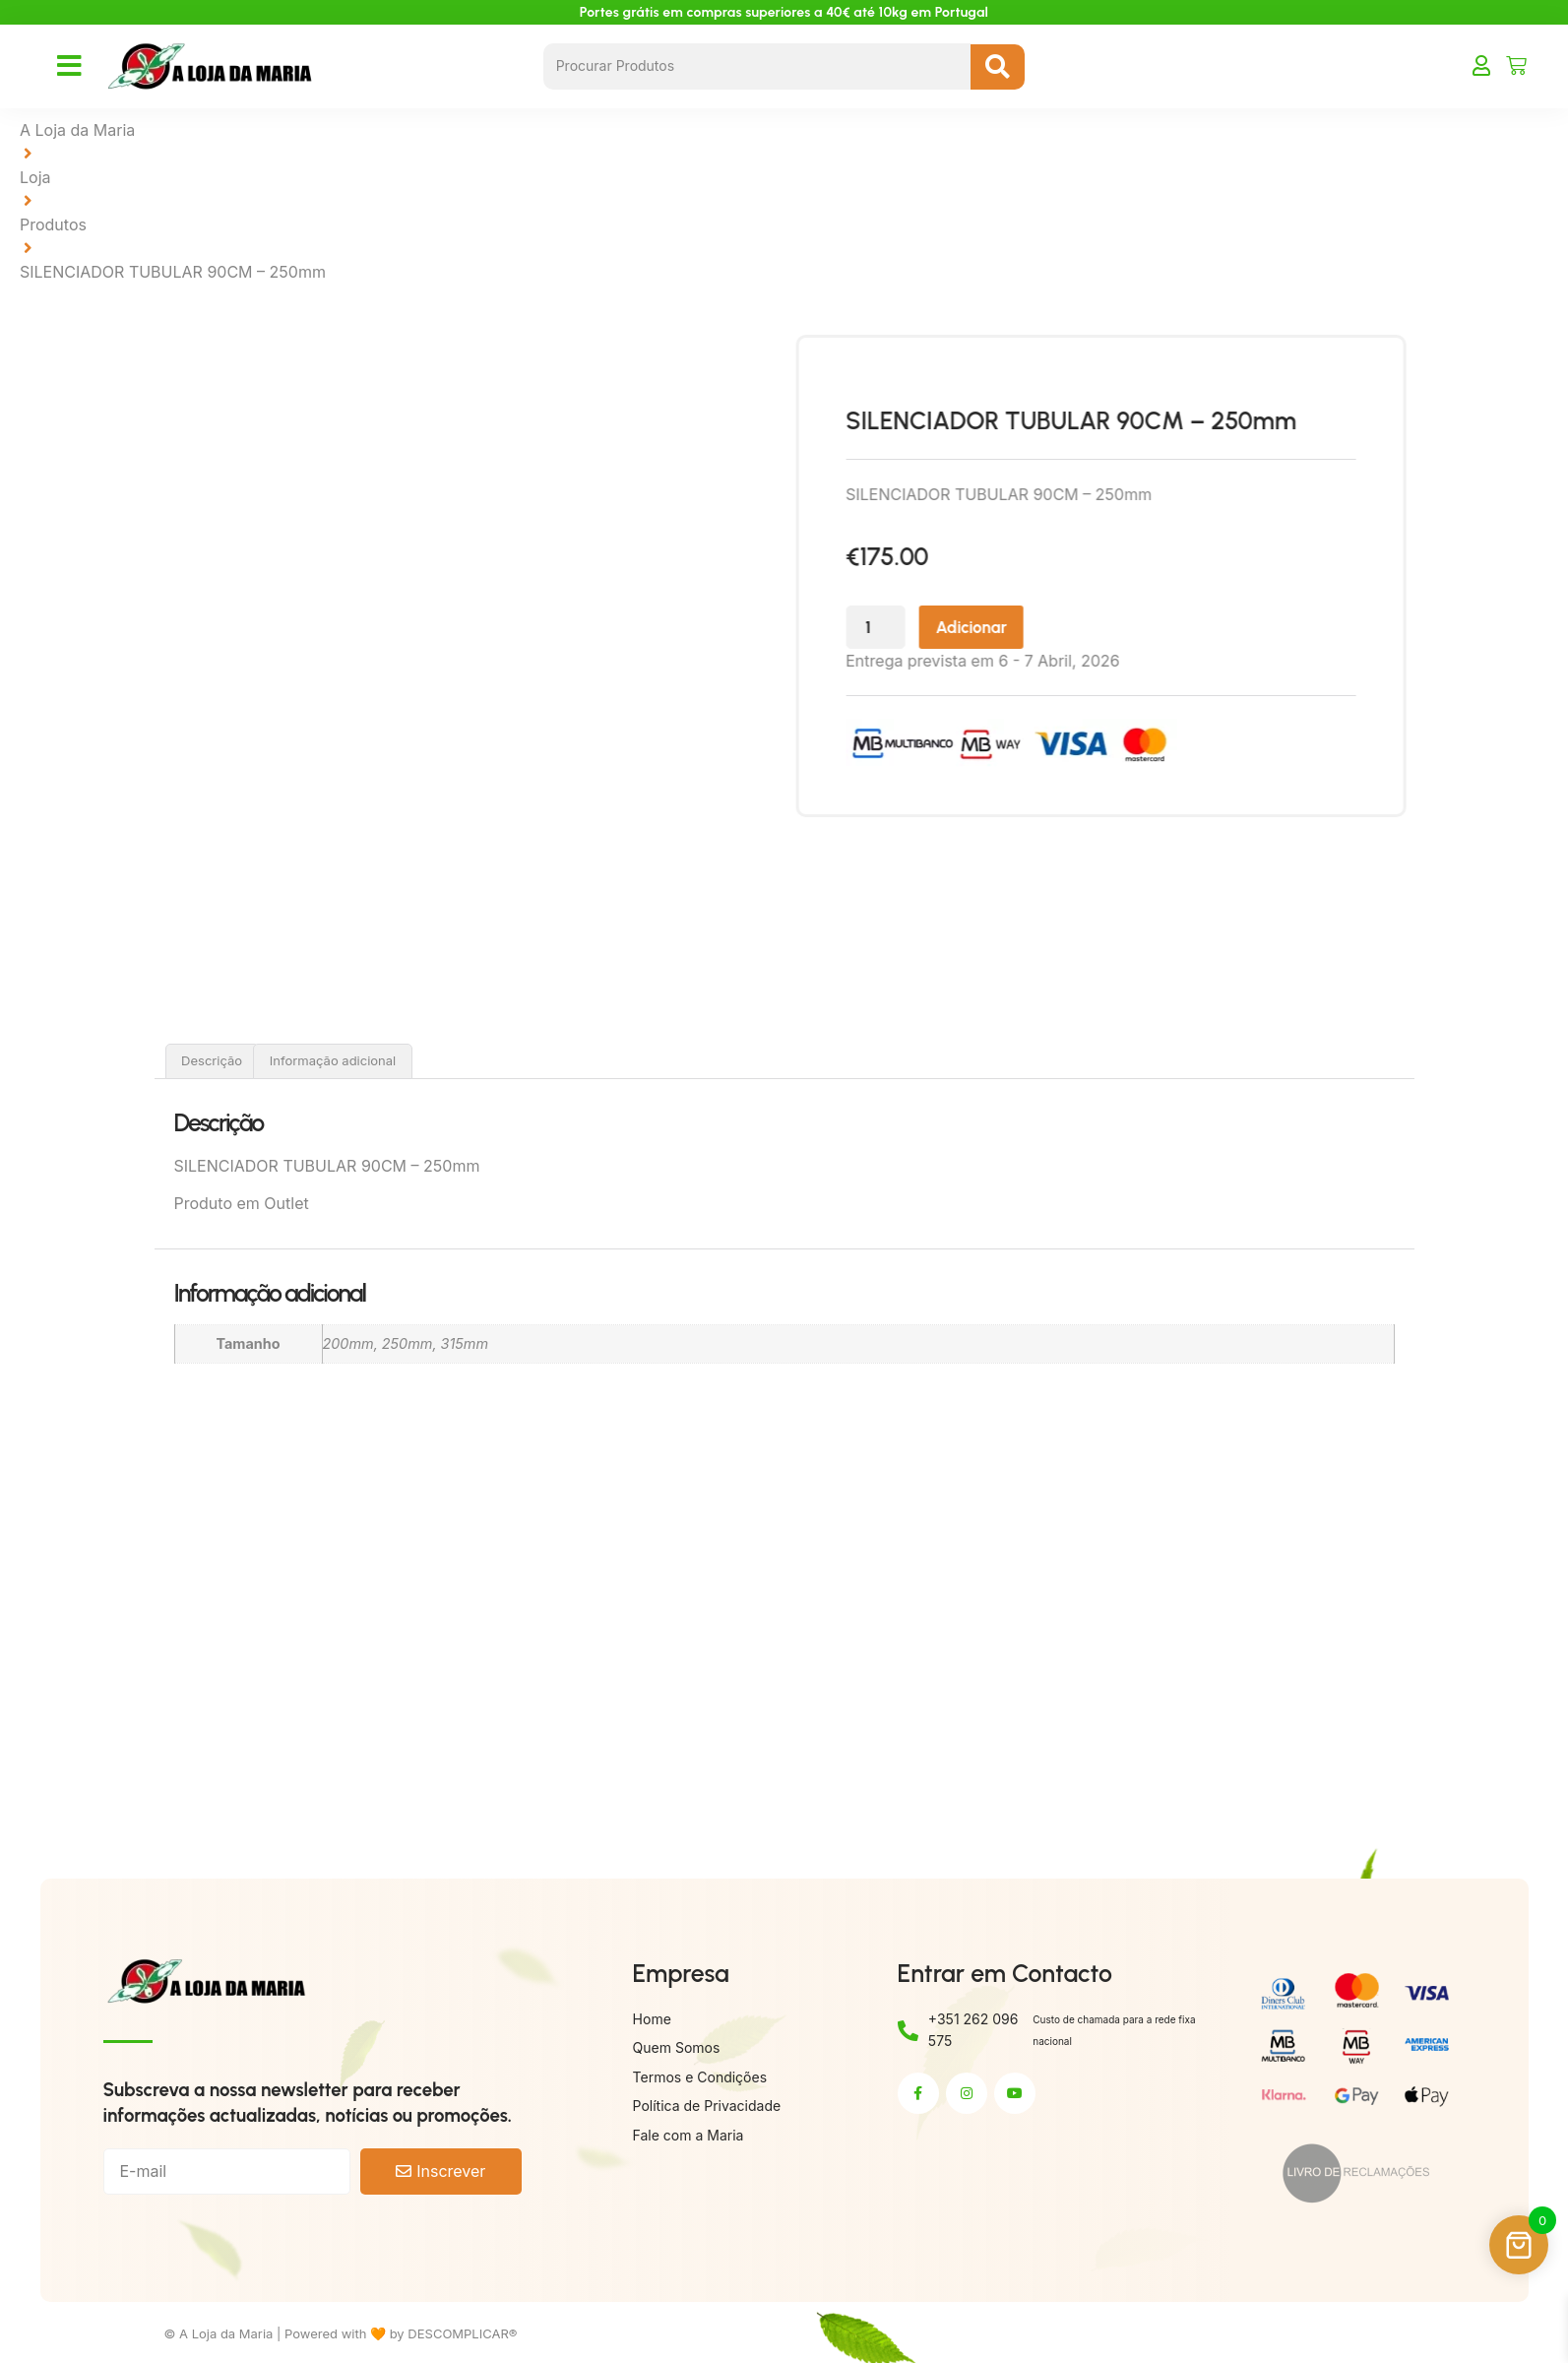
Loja (35, 177)
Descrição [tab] (211, 1060)
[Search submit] (998, 67)
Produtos (53, 224)
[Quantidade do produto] (925, 630)
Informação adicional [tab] (333, 1060)
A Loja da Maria (77, 130)
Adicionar (1030, 629)
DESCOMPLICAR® (462, 2333)
